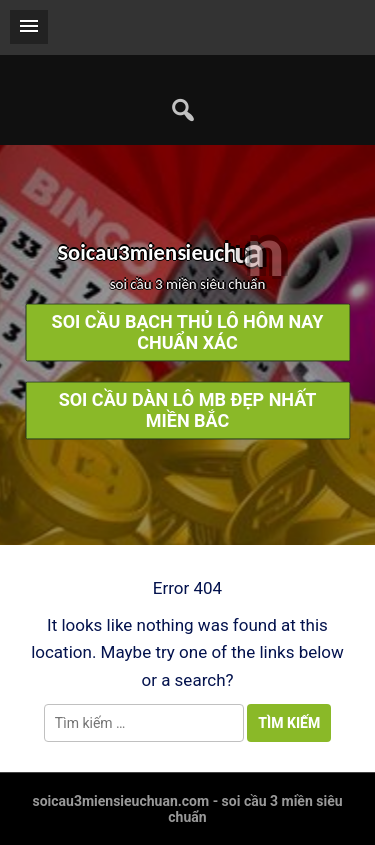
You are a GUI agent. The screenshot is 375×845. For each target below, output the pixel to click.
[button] (29, 27)
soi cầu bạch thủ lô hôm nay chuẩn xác (188, 333)
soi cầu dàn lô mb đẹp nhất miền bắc (188, 411)
